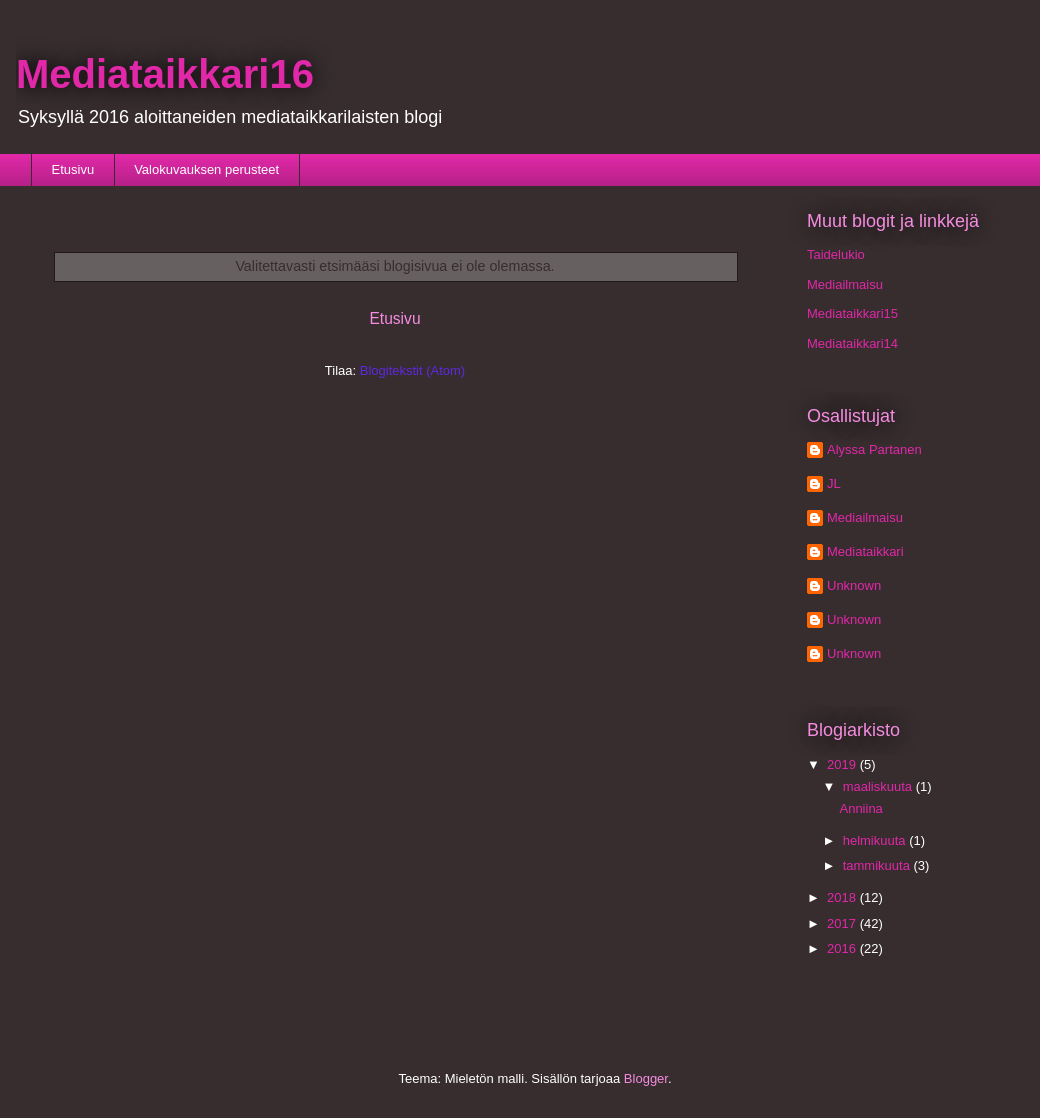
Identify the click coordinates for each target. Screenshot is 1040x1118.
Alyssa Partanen (874, 449)
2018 (843, 897)
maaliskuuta (879, 786)
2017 (843, 923)
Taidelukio (836, 254)
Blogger (646, 1078)
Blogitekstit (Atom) (412, 370)
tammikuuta (878, 865)
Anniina (860, 808)
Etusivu (73, 169)
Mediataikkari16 (165, 74)
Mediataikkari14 (852, 343)
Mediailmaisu (845, 284)
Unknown (854, 585)
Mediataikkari (865, 551)
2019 (843, 764)
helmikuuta (876, 840)
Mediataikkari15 (852, 313)
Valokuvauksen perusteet (206, 169)
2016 (843, 948)
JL (834, 483)
